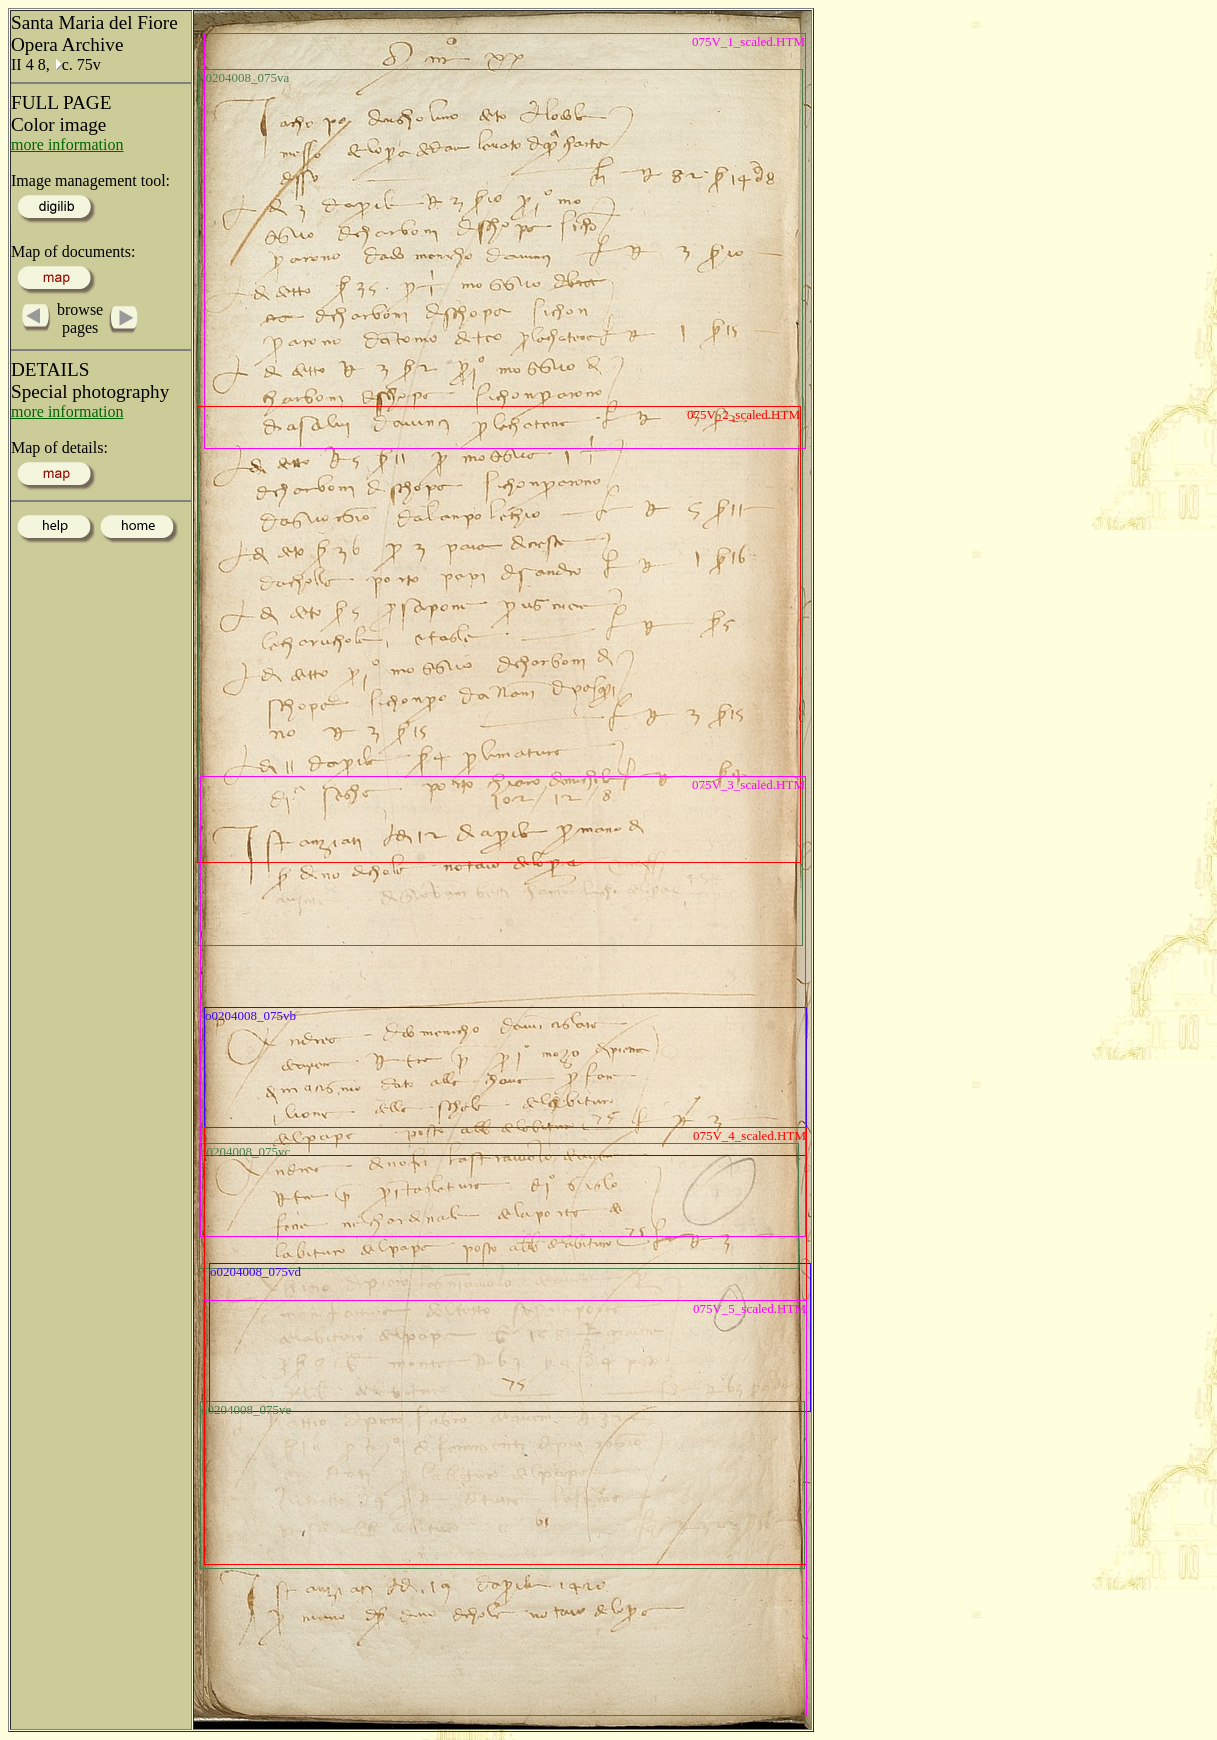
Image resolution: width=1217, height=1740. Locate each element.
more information (67, 144)
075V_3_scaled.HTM (748, 784)
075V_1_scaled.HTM (748, 41)
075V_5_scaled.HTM (749, 1308)
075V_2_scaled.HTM (743, 414)
